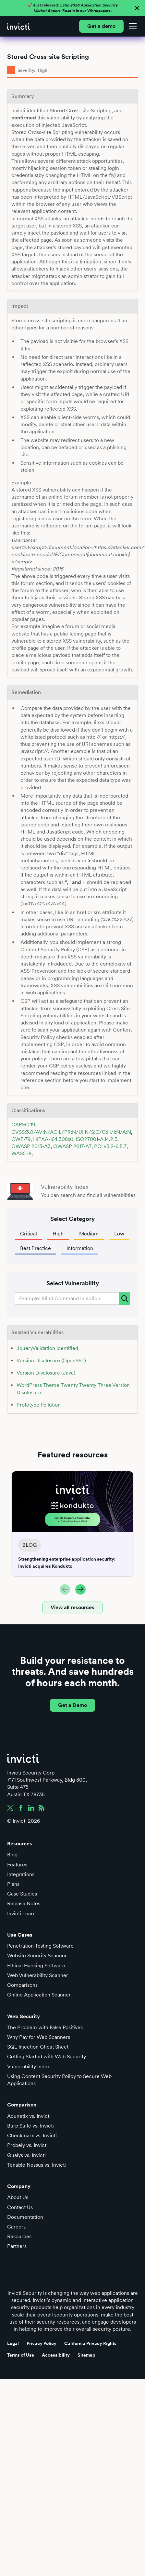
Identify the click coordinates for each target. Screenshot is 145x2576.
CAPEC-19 (23, 1125)
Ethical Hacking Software (36, 1965)
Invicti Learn (21, 1913)
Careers (16, 2227)
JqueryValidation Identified (47, 1348)
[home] (18, 26)
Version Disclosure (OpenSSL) (51, 1360)
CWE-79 (20, 1139)
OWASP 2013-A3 (31, 1146)
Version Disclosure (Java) (46, 1373)
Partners (17, 2246)
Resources (19, 2236)
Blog (12, 1855)
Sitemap (86, 2355)
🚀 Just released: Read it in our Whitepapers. (72, 8)
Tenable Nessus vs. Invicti (36, 2165)
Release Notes (23, 1903)
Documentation (25, 2217)
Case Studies (22, 1894)
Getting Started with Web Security (46, 2056)
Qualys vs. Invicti (26, 2155)
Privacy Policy (41, 2343)
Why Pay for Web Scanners (38, 2037)
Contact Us (20, 2207)
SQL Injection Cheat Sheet (37, 2047)
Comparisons (22, 1985)
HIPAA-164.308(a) (53, 1139)
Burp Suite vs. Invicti (30, 2126)
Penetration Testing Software (40, 1946)
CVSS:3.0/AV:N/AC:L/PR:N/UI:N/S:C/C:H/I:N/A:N (71, 1132)
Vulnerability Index (28, 2066)
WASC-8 (21, 1153)
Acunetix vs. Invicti (29, 2116)
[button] (131, 26)
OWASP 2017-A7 (72, 1146)
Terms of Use (20, 2355)
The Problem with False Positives (45, 2027)
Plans (13, 1884)
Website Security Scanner (37, 1955)
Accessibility (56, 2355)
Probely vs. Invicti (27, 2145)
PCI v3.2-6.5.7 (110, 1146)
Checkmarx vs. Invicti (32, 2135)
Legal (13, 2343)
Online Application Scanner (39, 1995)
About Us (17, 2197)
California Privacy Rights (90, 2343)
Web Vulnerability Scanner (37, 1975)
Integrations (20, 1874)
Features (17, 1865)
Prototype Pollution (39, 1405)
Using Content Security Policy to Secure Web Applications (59, 2079)
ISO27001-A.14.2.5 (96, 1139)
